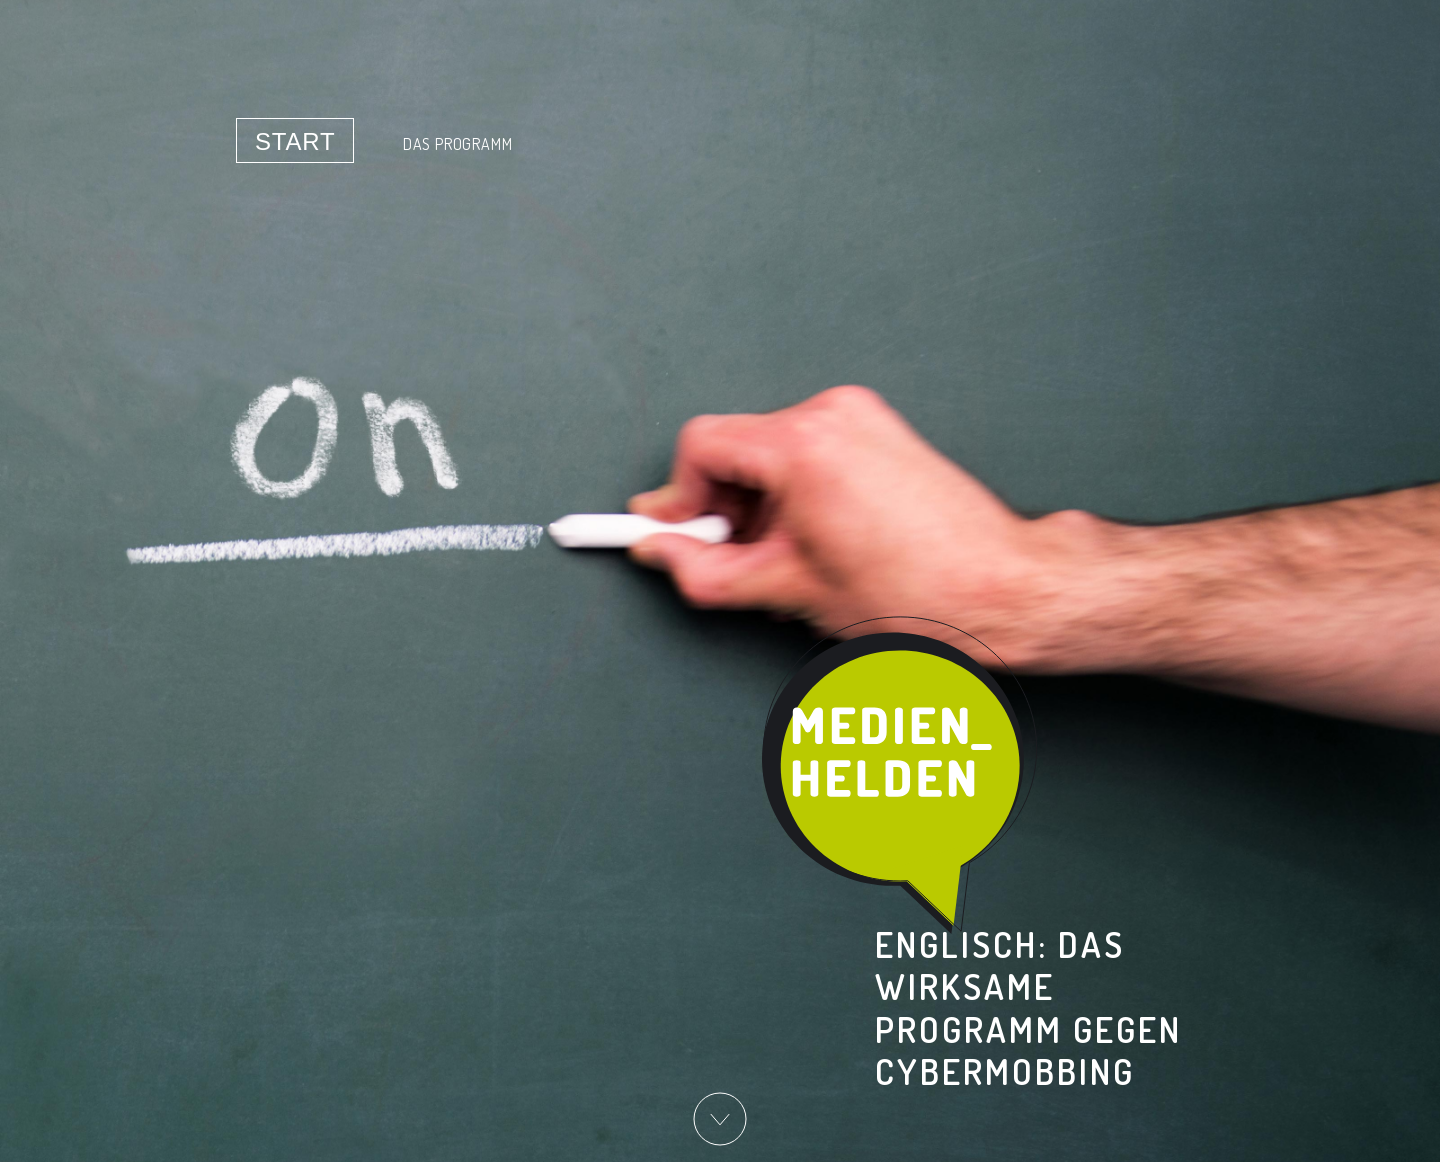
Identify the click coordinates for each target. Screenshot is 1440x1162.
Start (295, 141)
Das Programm (458, 144)
